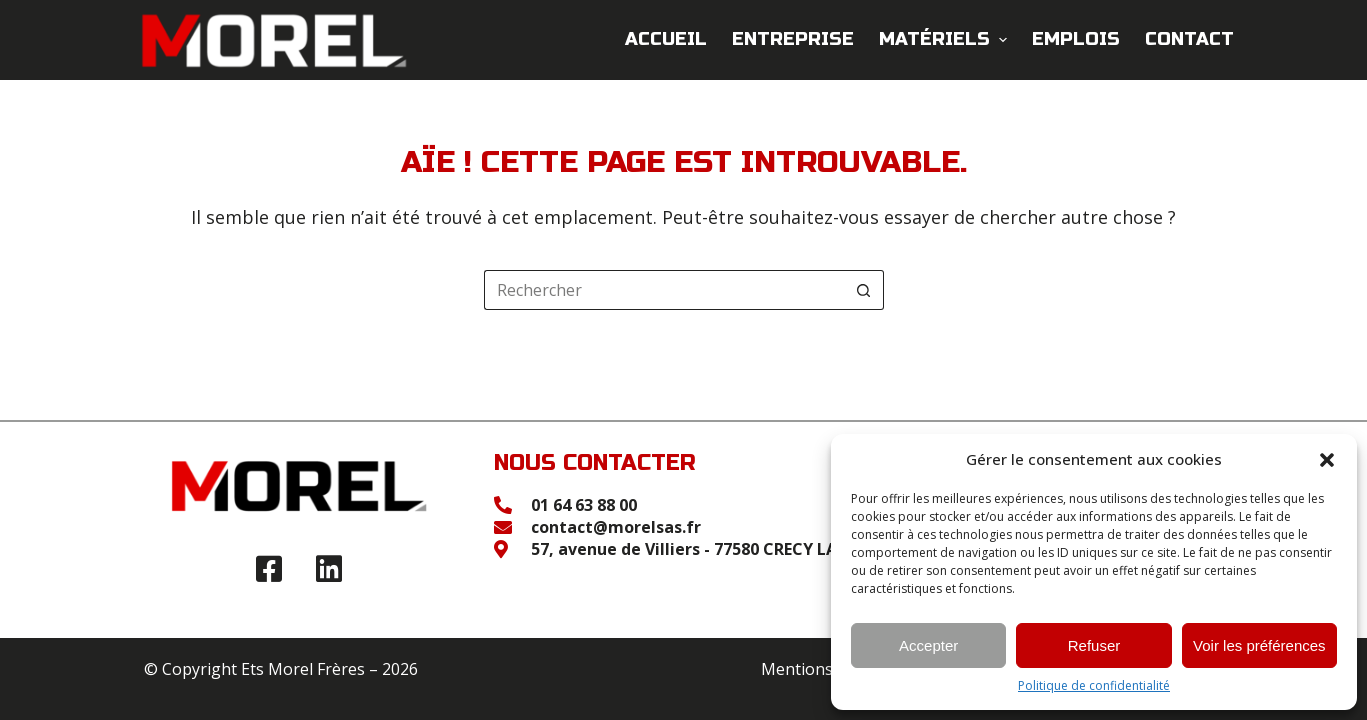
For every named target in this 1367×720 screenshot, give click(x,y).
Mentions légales (825, 669)
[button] (1327, 460)
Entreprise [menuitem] (793, 39)
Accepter (928, 645)
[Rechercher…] (664, 290)
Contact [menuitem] (1189, 39)
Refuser (1094, 645)
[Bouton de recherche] (864, 290)
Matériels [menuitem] (945, 39)
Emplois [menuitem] (1076, 39)
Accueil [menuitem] (666, 39)
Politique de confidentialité (1094, 686)
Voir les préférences (1259, 645)
